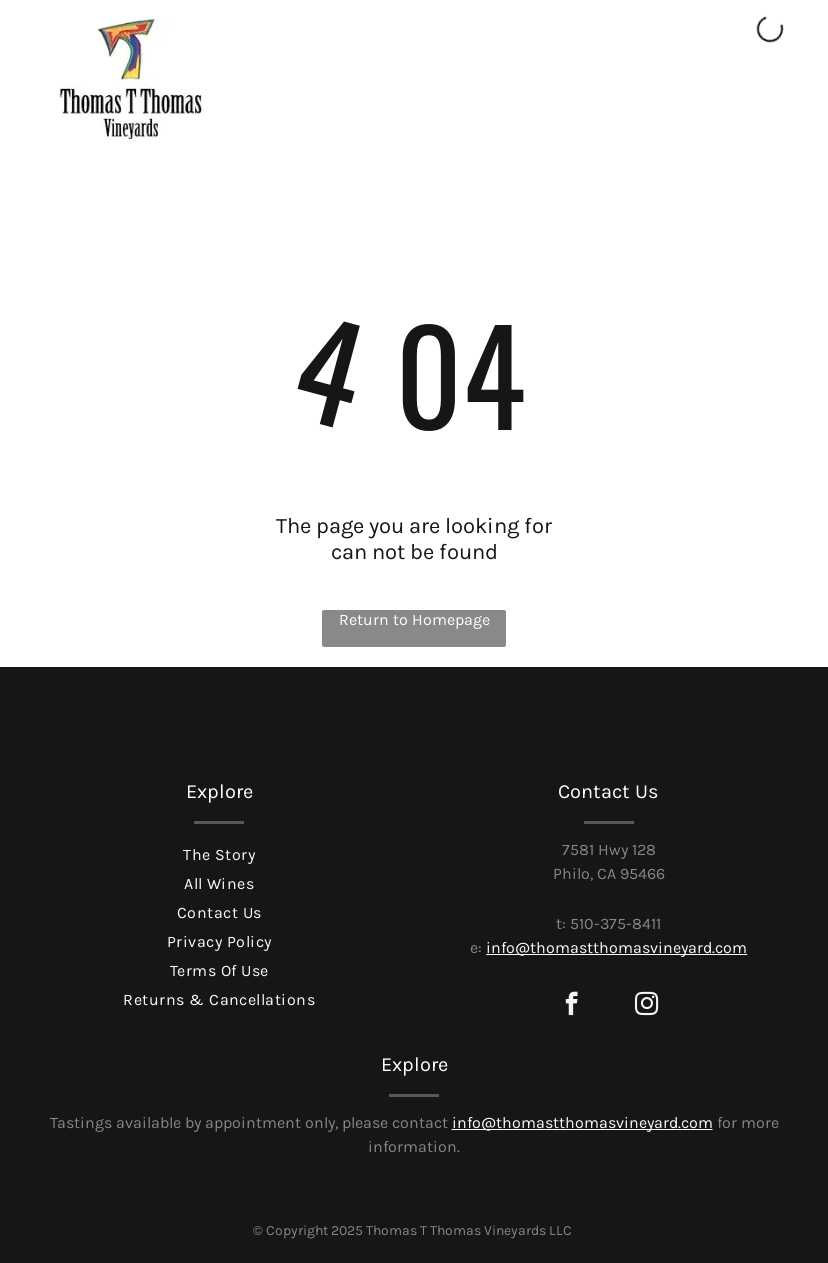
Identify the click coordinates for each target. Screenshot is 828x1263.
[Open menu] (755, 108)
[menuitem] (219, 852)
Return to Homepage (414, 619)
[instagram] (646, 1006)
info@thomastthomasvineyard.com (616, 947)
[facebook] (571, 1006)
